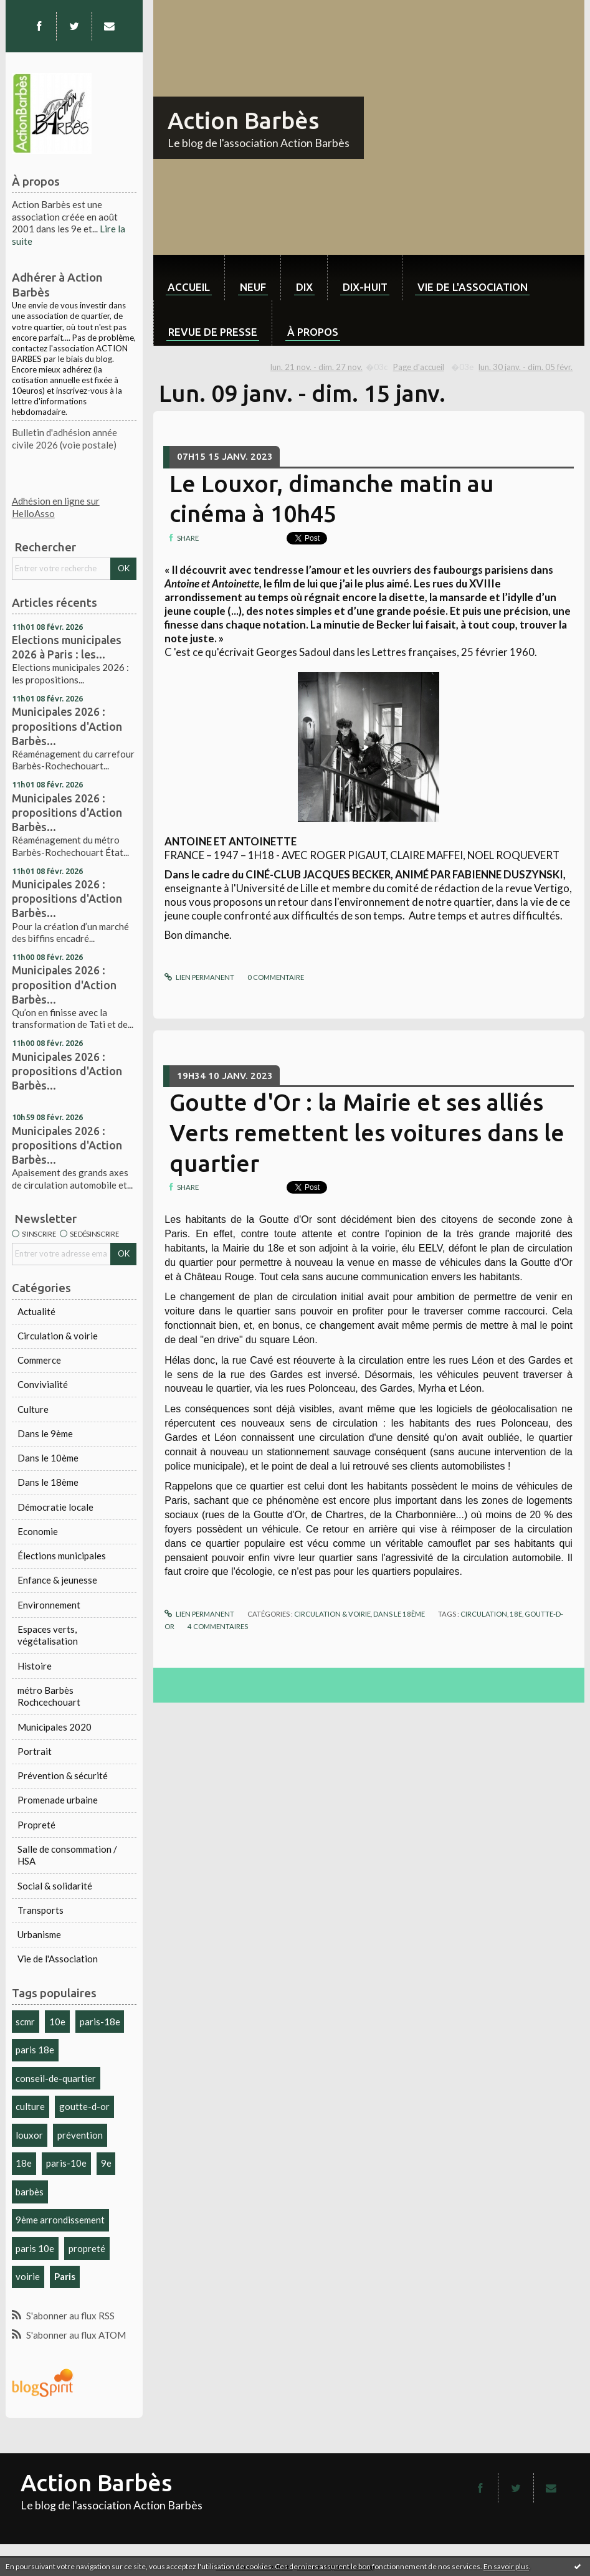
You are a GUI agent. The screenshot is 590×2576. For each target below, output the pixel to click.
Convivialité (42, 1384)
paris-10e (66, 2163)
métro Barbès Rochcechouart (48, 1696)
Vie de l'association (472, 287)
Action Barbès (243, 120)
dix (304, 287)
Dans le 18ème (48, 1482)
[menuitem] (189, 277)
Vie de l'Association (57, 1958)
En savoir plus (506, 2566)
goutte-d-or (84, 2106)
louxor (29, 2135)
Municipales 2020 (54, 1726)
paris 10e (35, 2248)
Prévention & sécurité (62, 1775)
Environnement (48, 1604)
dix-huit (365, 287)
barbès (30, 2191)
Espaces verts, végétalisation (47, 1635)
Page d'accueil (418, 367)
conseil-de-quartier (56, 2078)
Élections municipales (61, 1555)
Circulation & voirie (57, 1335)
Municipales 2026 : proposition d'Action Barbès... (64, 984)
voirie (28, 2276)
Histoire (34, 1665)
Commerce (39, 1360)
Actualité (36, 1311)
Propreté (36, 1824)
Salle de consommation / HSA (67, 1855)
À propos (312, 332)
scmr (25, 2021)
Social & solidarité (54, 1885)
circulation (483, 1614)
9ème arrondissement (60, 2219)
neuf (253, 287)
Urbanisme (39, 1934)
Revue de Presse (212, 332)
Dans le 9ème (45, 1433)
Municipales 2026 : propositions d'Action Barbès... (67, 725)
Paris (64, 2276)
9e (106, 2163)
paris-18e (100, 2021)
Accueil (189, 287)
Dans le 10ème (48, 1457)
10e (57, 2021)
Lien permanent (199, 977)
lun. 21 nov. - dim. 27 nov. (316, 367)
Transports (40, 1910)
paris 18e (35, 2049)
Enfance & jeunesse (57, 1579)
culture (30, 2106)
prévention (80, 2135)
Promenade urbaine (57, 1799)
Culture (33, 1409)
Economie (37, 1531)
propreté (87, 2248)
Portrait (34, 1751)
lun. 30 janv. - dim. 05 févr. (525, 367)
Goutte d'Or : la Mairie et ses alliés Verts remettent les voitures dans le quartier (366, 1132)
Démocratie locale (55, 1507)
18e (24, 2163)
